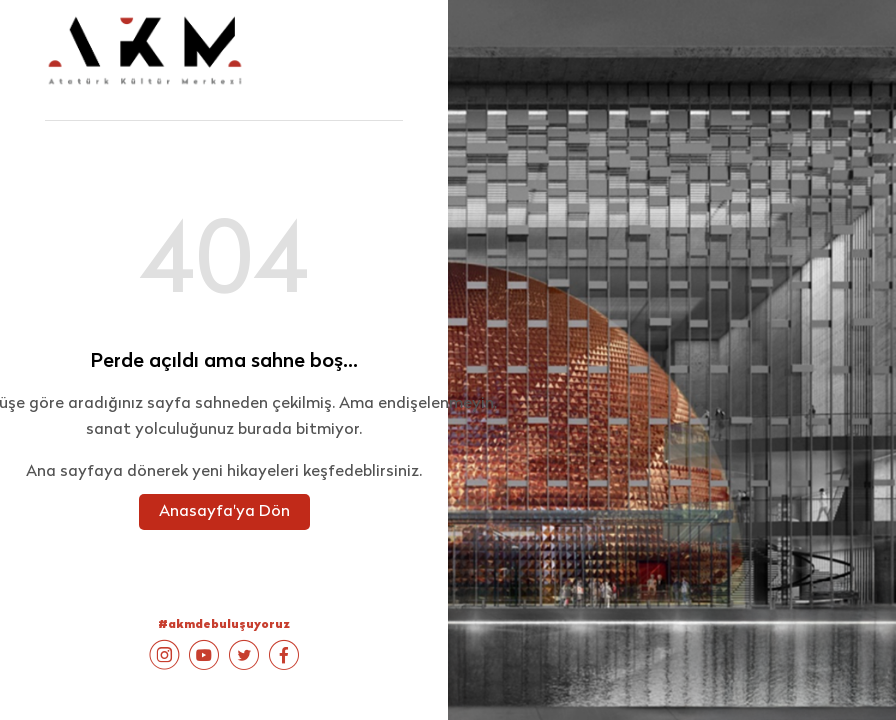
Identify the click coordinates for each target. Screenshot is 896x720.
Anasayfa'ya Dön (224, 512)
